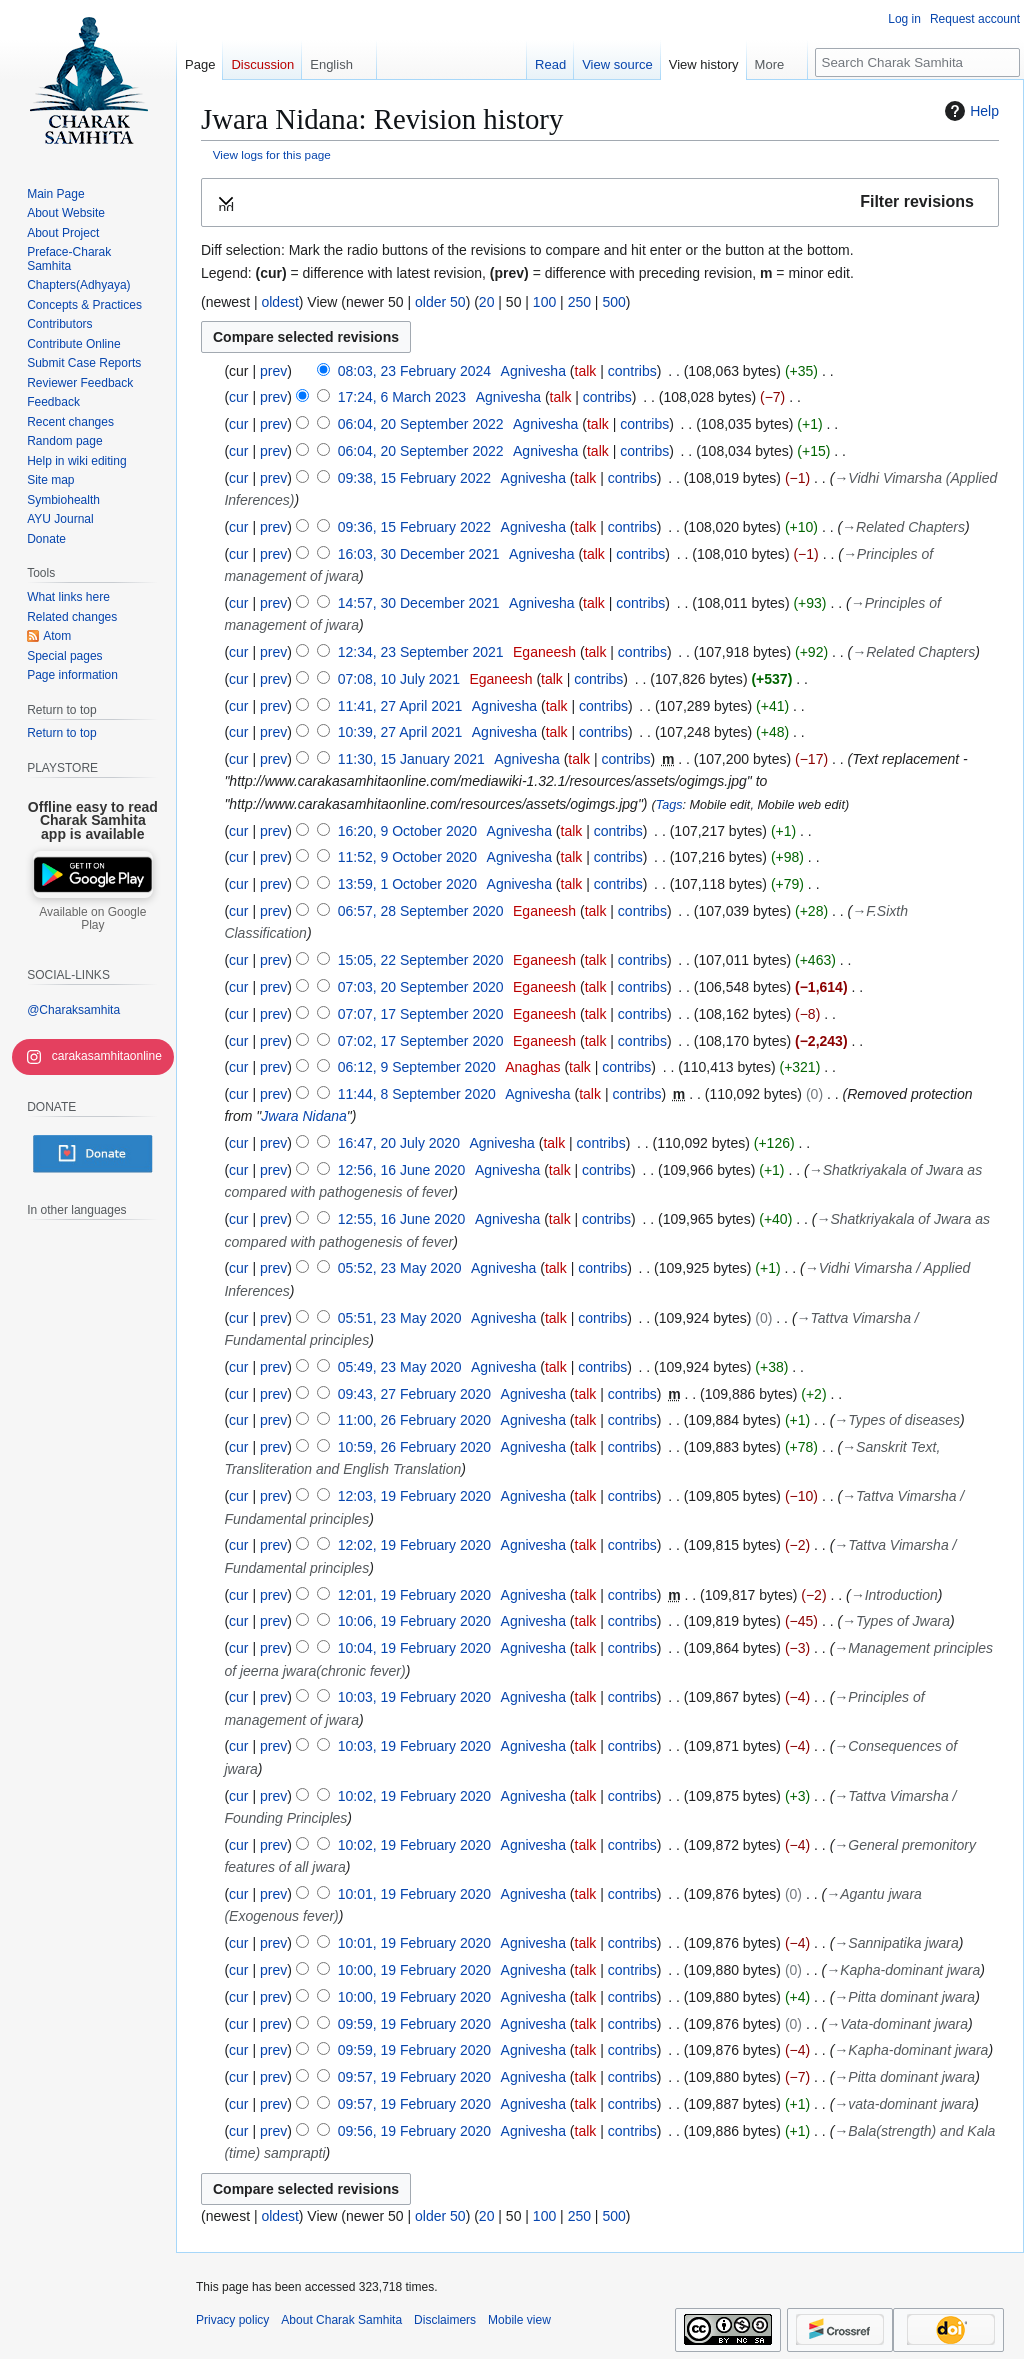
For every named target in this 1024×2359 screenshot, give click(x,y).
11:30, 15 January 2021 (411, 759)
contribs (632, 371)
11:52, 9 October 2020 (407, 857)
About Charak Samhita (341, 2320)
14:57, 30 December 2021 (419, 603)
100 (544, 302)
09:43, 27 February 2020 (414, 1394)
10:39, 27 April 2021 (400, 732)
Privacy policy (232, 2320)
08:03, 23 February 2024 (414, 371)
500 (613, 302)
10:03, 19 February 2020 (414, 1697)
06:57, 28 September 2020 (421, 911)
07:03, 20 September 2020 (421, 987)
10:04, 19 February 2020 (414, 1648)
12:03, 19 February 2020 (414, 1496)
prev (273, 371)
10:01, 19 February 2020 (414, 1894)
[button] (600, 202)
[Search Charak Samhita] (917, 62)
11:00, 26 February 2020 (414, 1420)
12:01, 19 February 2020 (414, 1595)
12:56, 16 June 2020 (402, 1170)
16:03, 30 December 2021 (419, 554)
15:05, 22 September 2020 (421, 960)
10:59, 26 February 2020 (414, 1447)
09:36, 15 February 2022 (414, 527)
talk (586, 371)
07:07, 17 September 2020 (421, 1014)
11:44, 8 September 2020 (417, 1094)
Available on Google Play (92, 919)
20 (487, 302)
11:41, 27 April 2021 (400, 706)
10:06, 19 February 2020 (414, 1621)
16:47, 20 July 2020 (399, 1143)
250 (579, 302)
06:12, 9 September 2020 (417, 1067)
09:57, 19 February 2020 (414, 2077)
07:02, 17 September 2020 (421, 1041)
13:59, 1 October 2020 (407, 884)
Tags (669, 805)
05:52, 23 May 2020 (400, 1268)
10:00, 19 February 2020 (414, 1970)
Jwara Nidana (304, 1116)
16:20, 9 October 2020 (407, 831)
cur (238, 397)
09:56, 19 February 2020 (414, 2131)
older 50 (440, 302)
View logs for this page (272, 154)
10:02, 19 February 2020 (414, 1796)
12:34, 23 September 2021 (421, 652)
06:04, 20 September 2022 (421, 424)
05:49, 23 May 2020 (400, 1367)
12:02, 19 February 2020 (414, 1545)
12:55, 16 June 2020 (402, 1219)
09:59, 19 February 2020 (414, 2024)
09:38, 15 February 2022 (414, 478)
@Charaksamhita (73, 1010)
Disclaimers (445, 2320)
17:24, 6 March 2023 (402, 397)
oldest (279, 302)
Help (969, 111)
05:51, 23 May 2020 (400, 1318)
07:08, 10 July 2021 (399, 679)
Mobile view (519, 2320)
